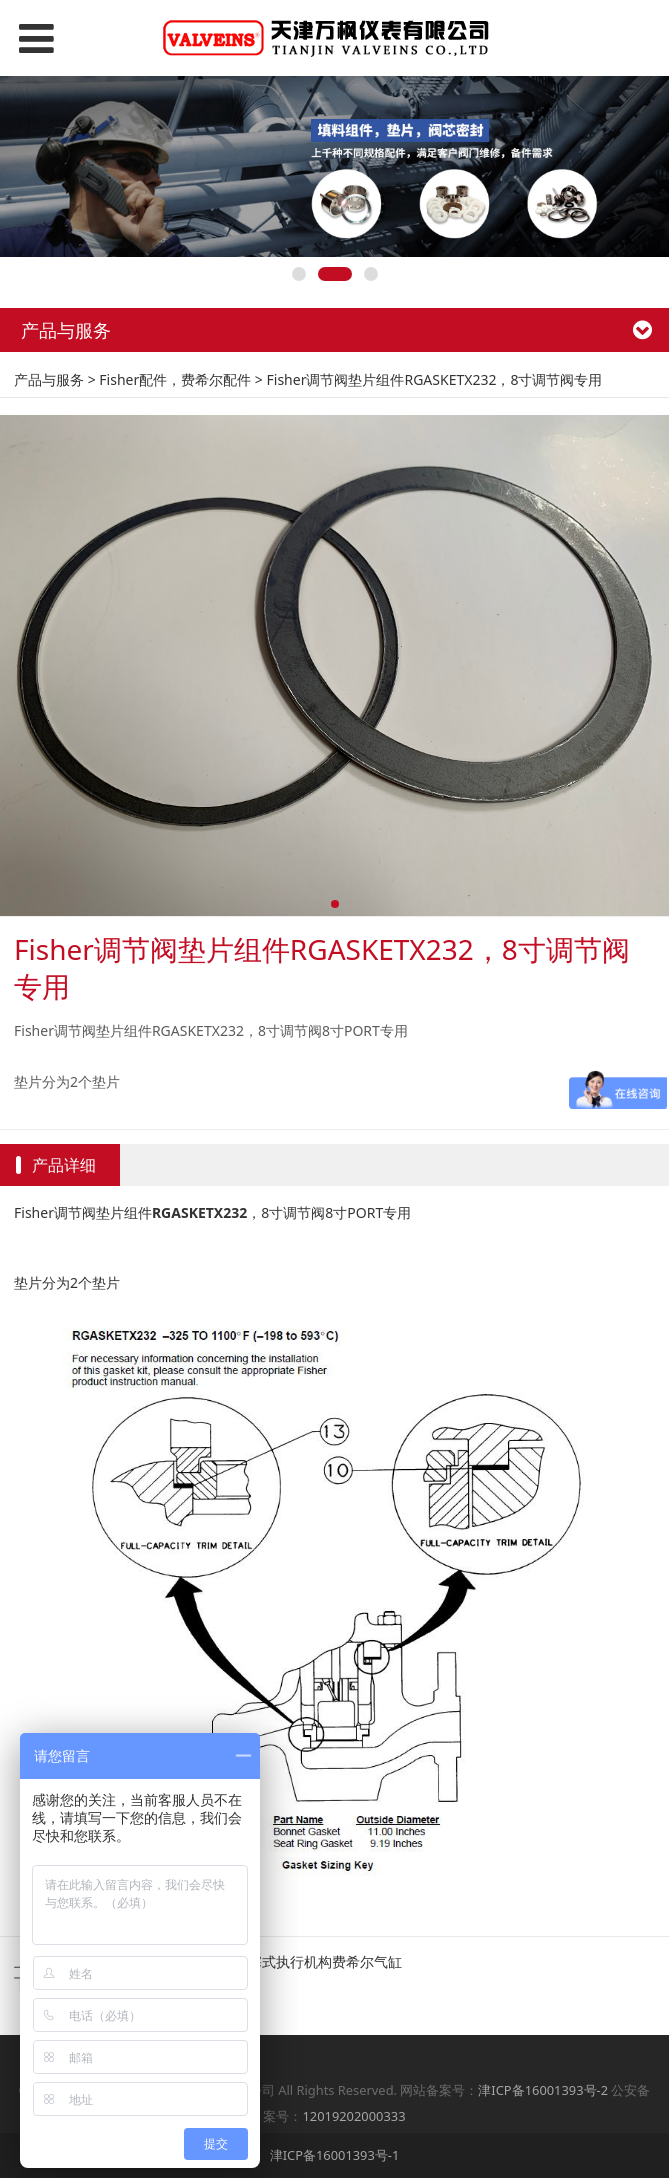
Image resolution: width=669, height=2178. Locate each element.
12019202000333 (353, 2116)
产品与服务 (49, 379)
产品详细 (64, 1165)
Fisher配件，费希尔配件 (175, 379)
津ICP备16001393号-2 (543, 2090)
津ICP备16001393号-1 (335, 2155)
